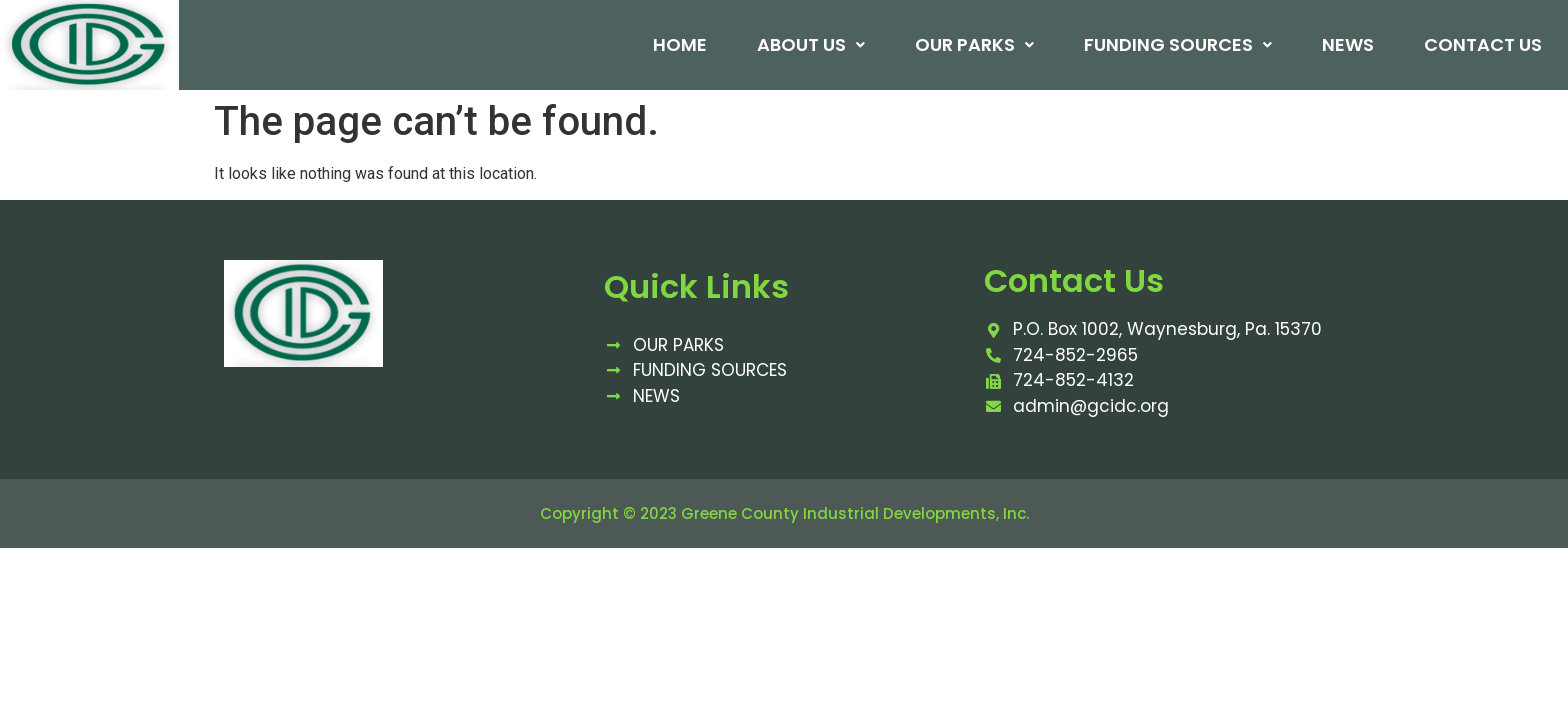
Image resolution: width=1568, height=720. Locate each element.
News (1346, 45)
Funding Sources (1176, 45)
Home (678, 45)
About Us (809, 45)
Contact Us (1481, 45)
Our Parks (972, 45)
